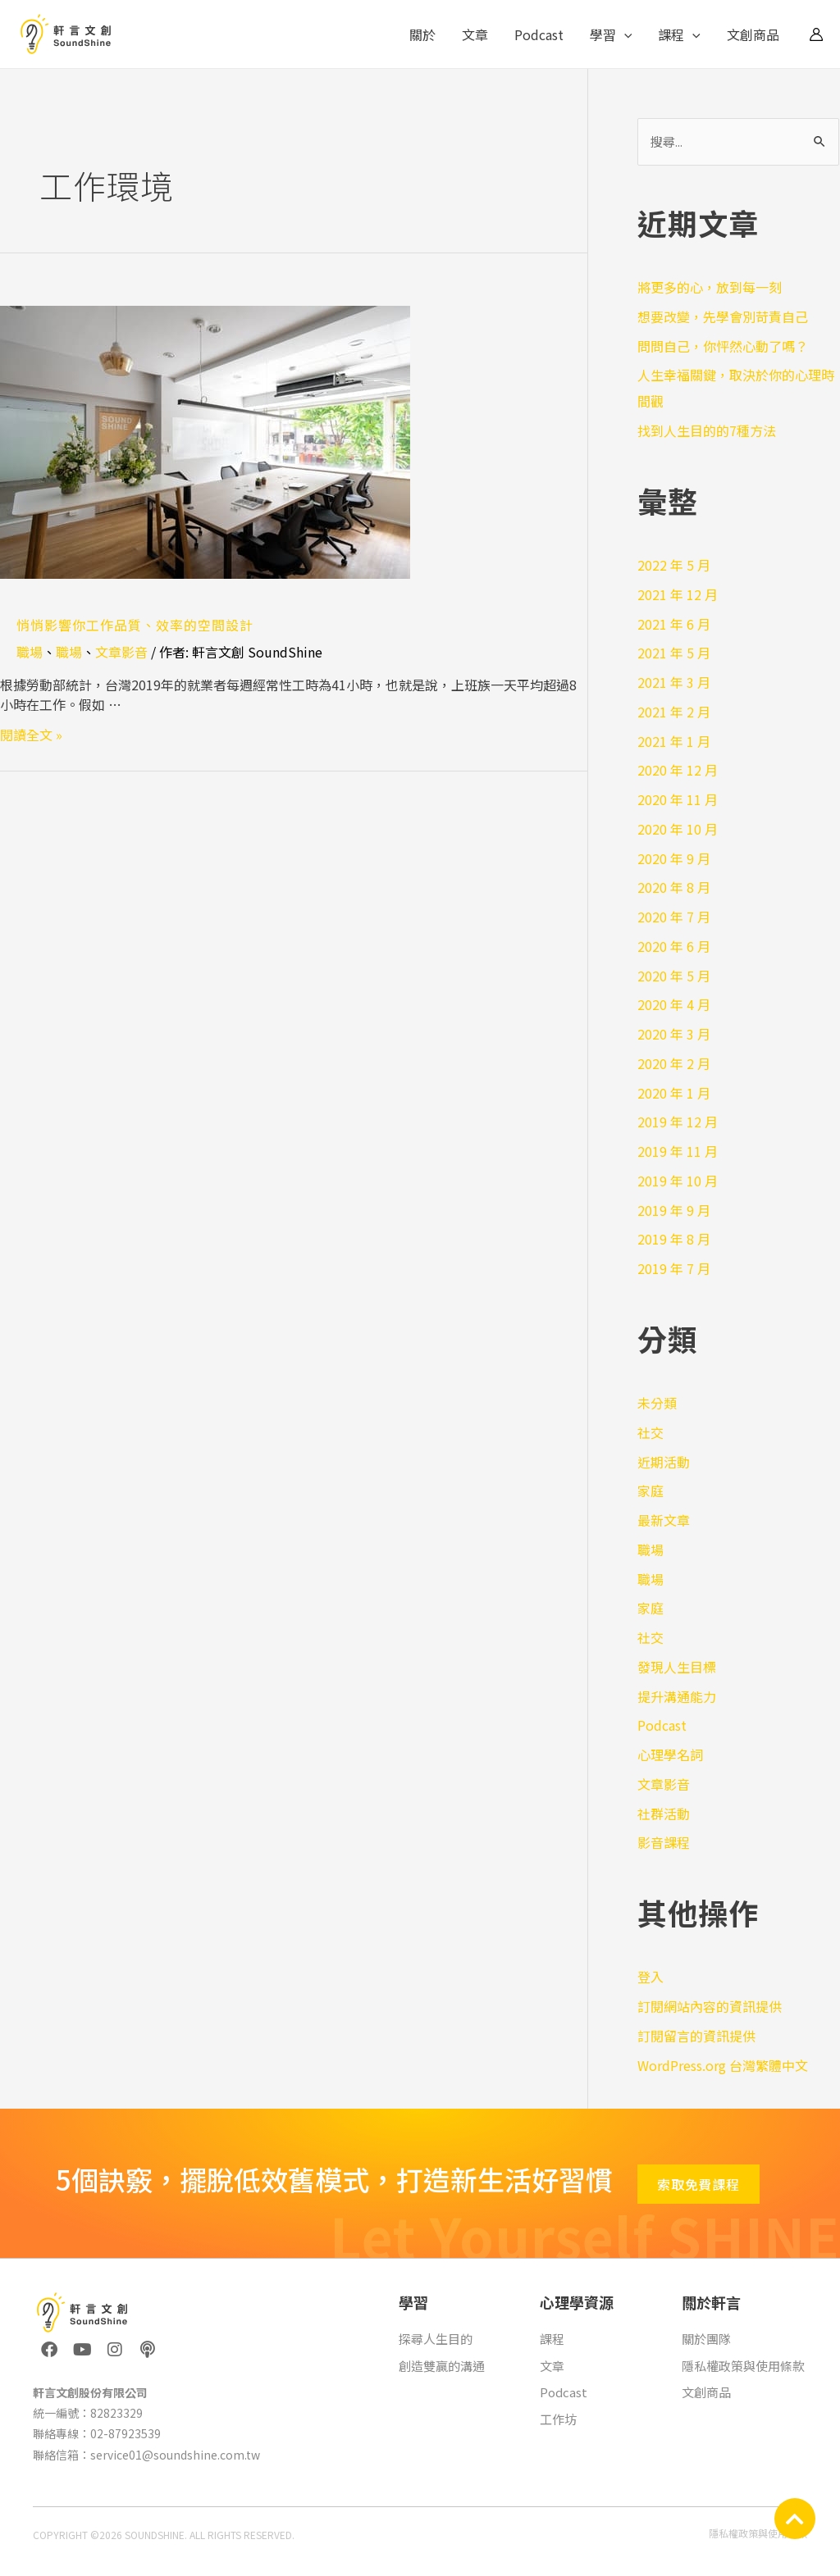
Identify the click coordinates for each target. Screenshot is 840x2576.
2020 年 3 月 (673, 1034)
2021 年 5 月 (673, 652)
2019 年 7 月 (673, 1268)
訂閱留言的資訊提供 (696, 2036)
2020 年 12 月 (677, 770)
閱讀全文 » (31, 734)
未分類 (657, 1403)
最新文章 (663, 1520)
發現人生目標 (676, 1667)
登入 (650, 1977)
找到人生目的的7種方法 (706, 430)
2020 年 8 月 (673, 887)
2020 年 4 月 (673, 1004)
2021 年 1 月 (673, 741)
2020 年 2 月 (673, 1063)
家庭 (650, 1490)
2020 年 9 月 (673, 858)
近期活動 (663, 1462)
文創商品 (753, 34)
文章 (475, 34)
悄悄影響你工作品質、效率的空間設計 (134, 625)
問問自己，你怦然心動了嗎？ (722, 346)
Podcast (539, 34)
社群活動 (663, 1813)
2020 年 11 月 (677, 799)
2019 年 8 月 (673, 1239)
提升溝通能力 (676, 1696)
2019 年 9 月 (673, 1210)
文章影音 (121, 652)
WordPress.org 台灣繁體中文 (722, 2065)
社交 (650, 1432)
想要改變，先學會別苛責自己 (722, 316)
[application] (624, 34)
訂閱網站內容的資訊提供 (709, 2006)
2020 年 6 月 (673, 946)
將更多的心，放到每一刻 (709, 287)
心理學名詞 (670, 1754)
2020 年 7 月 (673, 916)
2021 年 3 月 (673, 682)
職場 (29, 652)
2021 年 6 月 (673, 624)
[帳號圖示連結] (816, 34)
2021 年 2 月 (673, 711)
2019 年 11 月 (677, 1151)
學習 (611, 34)
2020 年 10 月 (677, 829)
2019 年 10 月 (677, 1180)
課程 (679, 34)
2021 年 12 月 (677, 594)
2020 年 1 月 (673, 1093)
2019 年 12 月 (677, 1121)
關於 (422, 34)
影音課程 (663, 1842)
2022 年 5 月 (673, 565)
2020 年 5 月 (673, 975)
